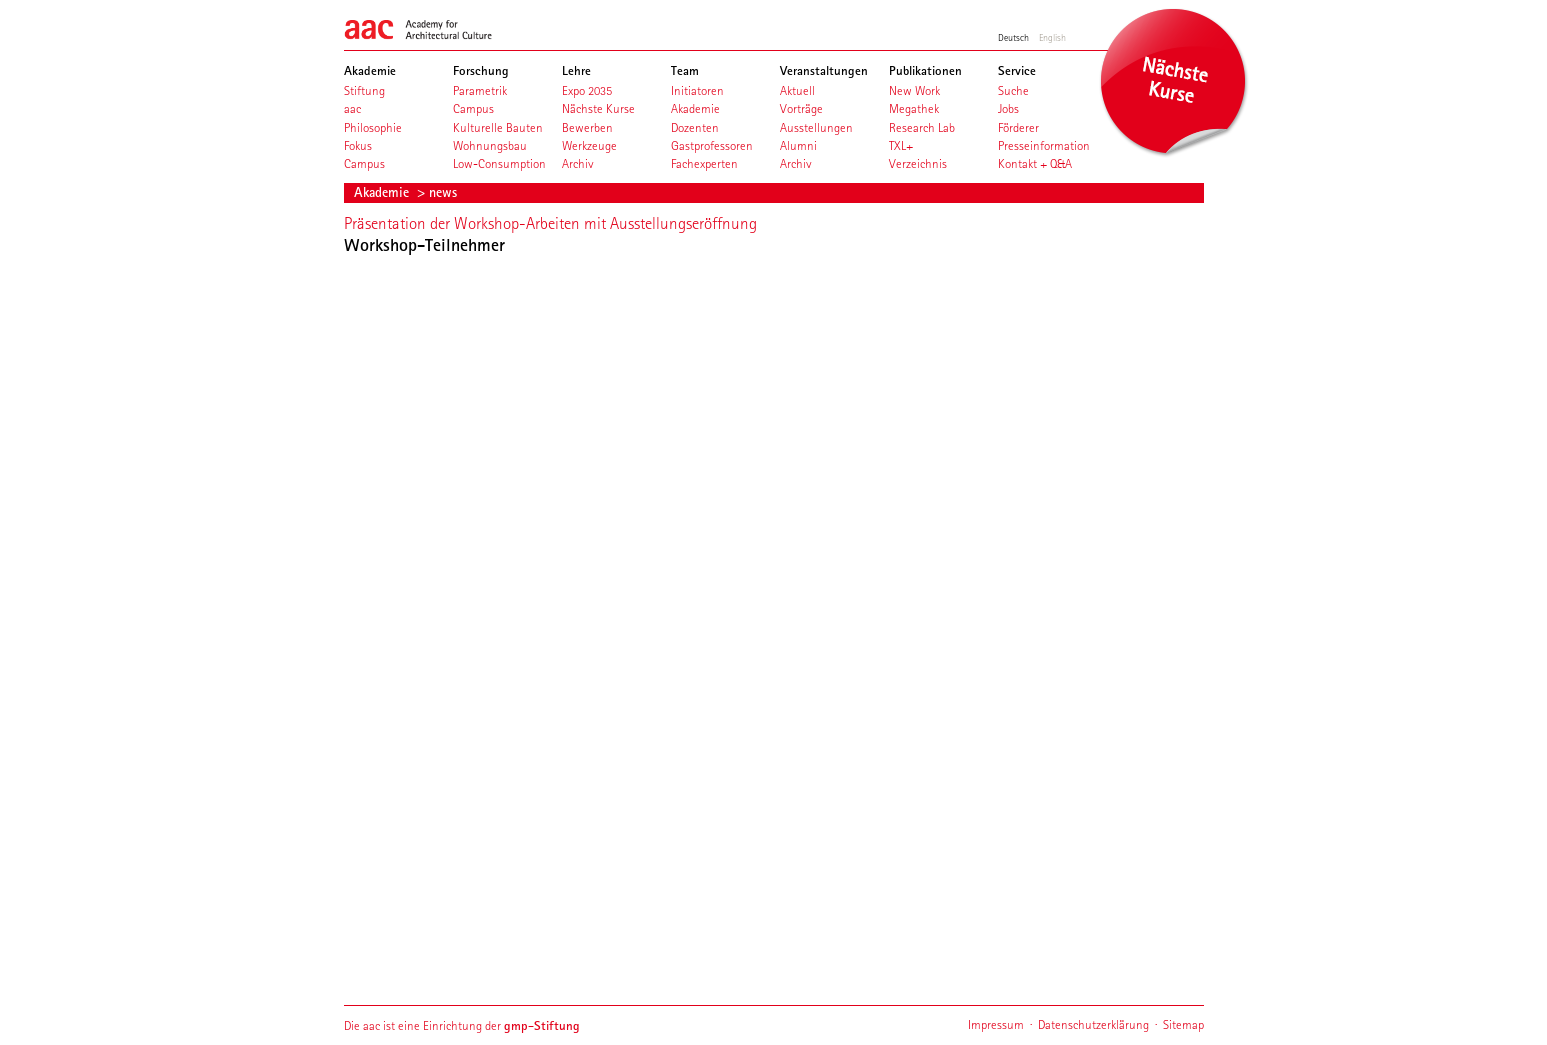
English (1052, 37)
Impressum (996, 1024)
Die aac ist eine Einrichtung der (462, 1025)
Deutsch (1013, 37)
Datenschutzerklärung (1093, 1024)
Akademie (383, 192)
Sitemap (1183, 1024)
